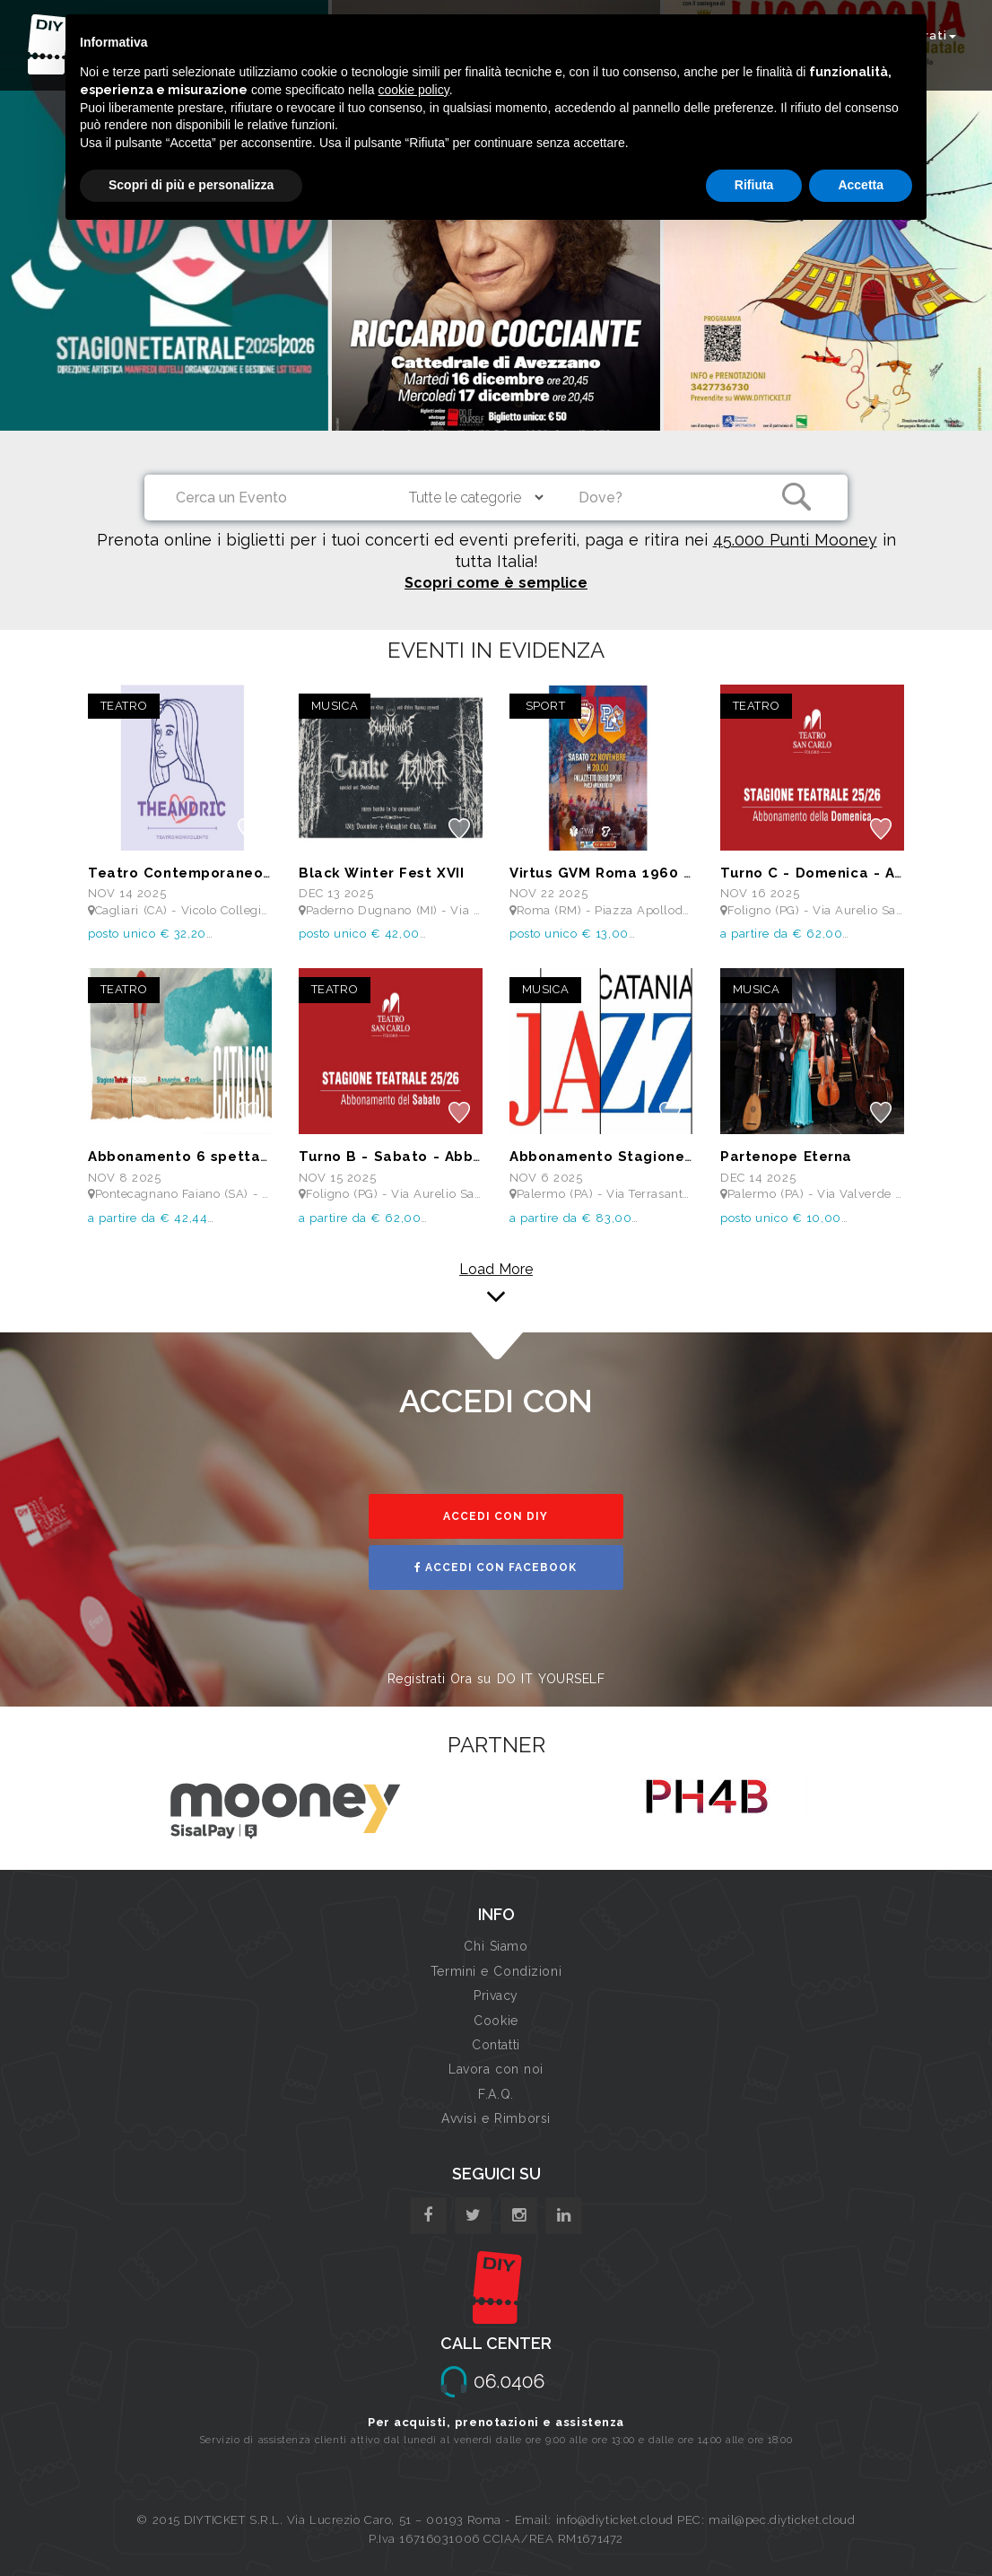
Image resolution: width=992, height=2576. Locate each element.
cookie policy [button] (414, 90)
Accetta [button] (860, 185)
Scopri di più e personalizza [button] (191, 185)
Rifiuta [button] (754, 185)
